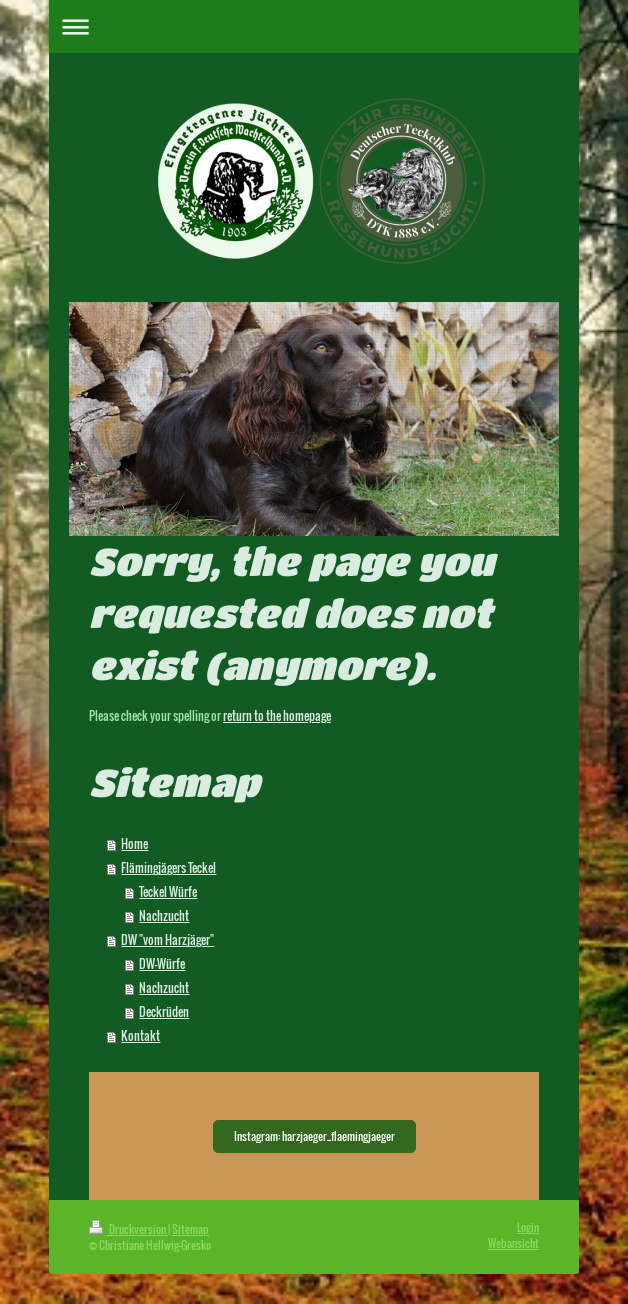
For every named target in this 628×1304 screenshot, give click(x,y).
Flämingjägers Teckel (168, 867)
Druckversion (128, 1229)
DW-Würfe (162, 963)
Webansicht (513, 1243)
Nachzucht (164, 915)
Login (528, 1227)
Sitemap (190, 1229)
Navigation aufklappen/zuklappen (314, 26)
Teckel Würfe (168, 891)
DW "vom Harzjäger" (167, 939)
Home (134, 843)
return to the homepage (277, 715)
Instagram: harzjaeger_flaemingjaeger (314, 1136)
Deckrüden (164, 1011)
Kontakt (140, 1035)
